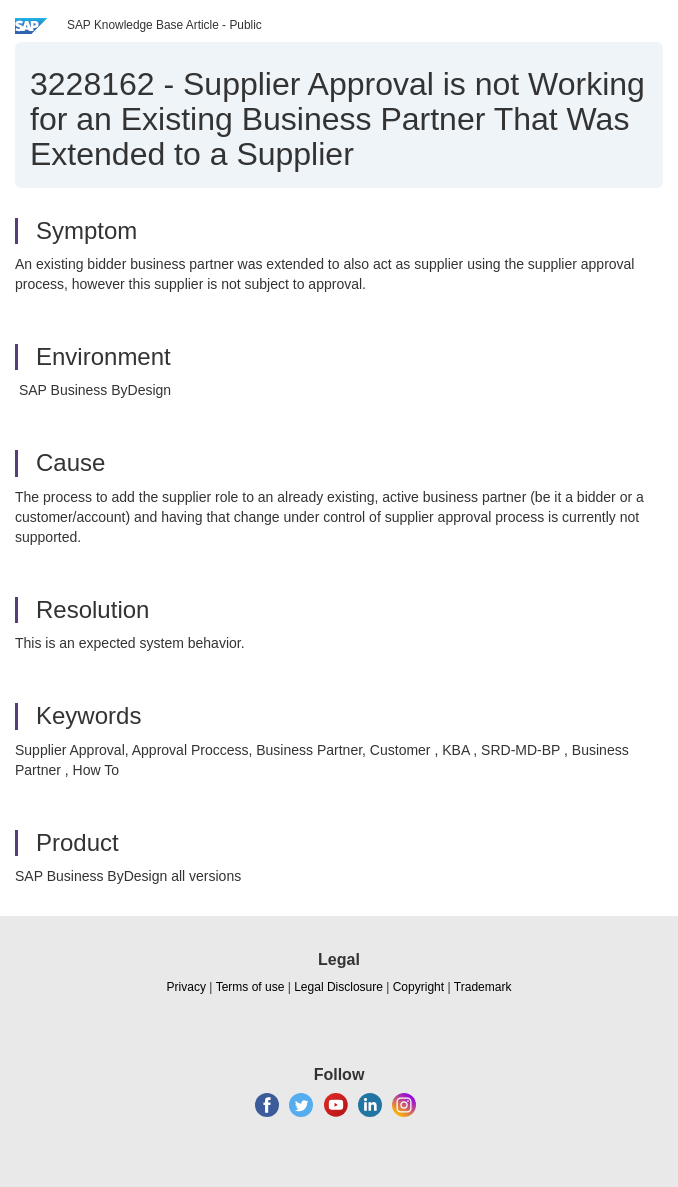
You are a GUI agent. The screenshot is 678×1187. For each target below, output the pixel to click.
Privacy (186, 987)
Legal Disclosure (338, 987)
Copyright (418, 987)
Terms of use (250, 987)
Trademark (483, 987)
